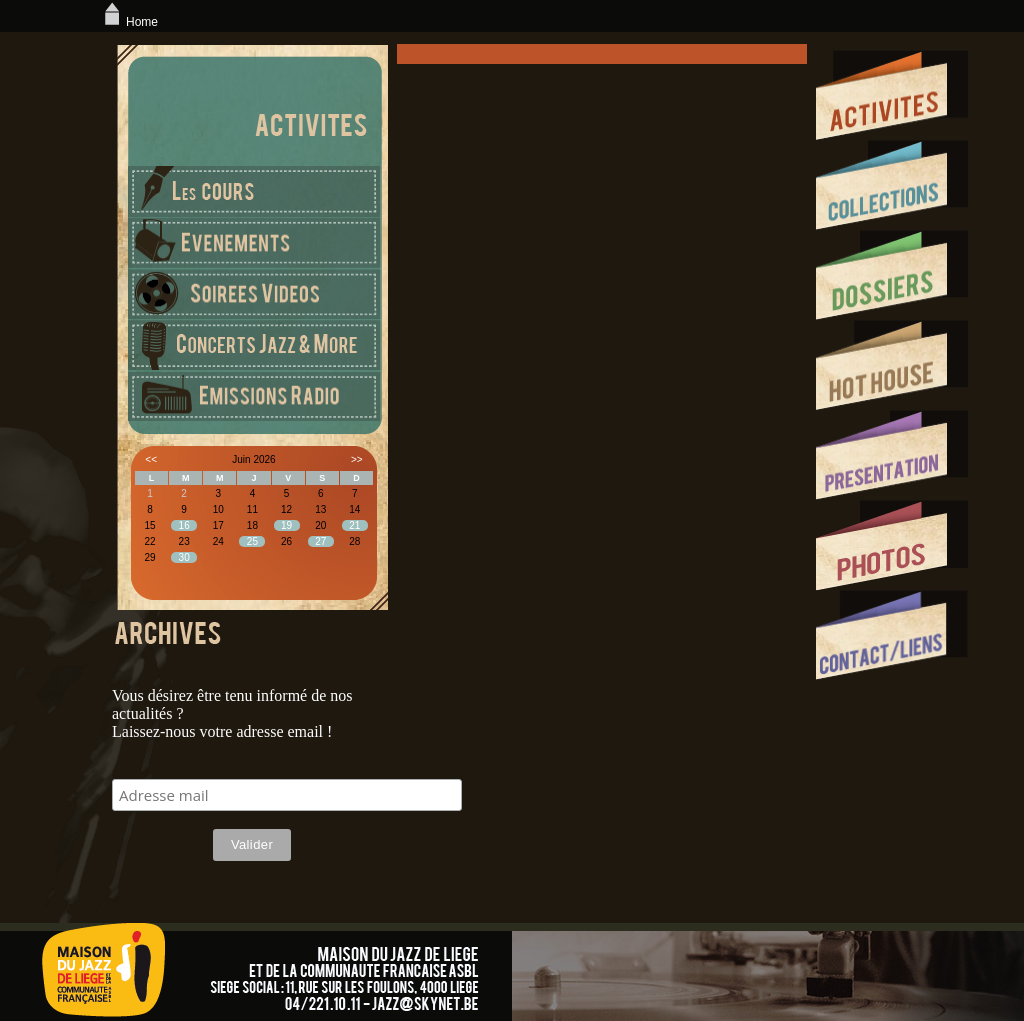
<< (151, 459)
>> (357, 459)
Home (129, 22)
